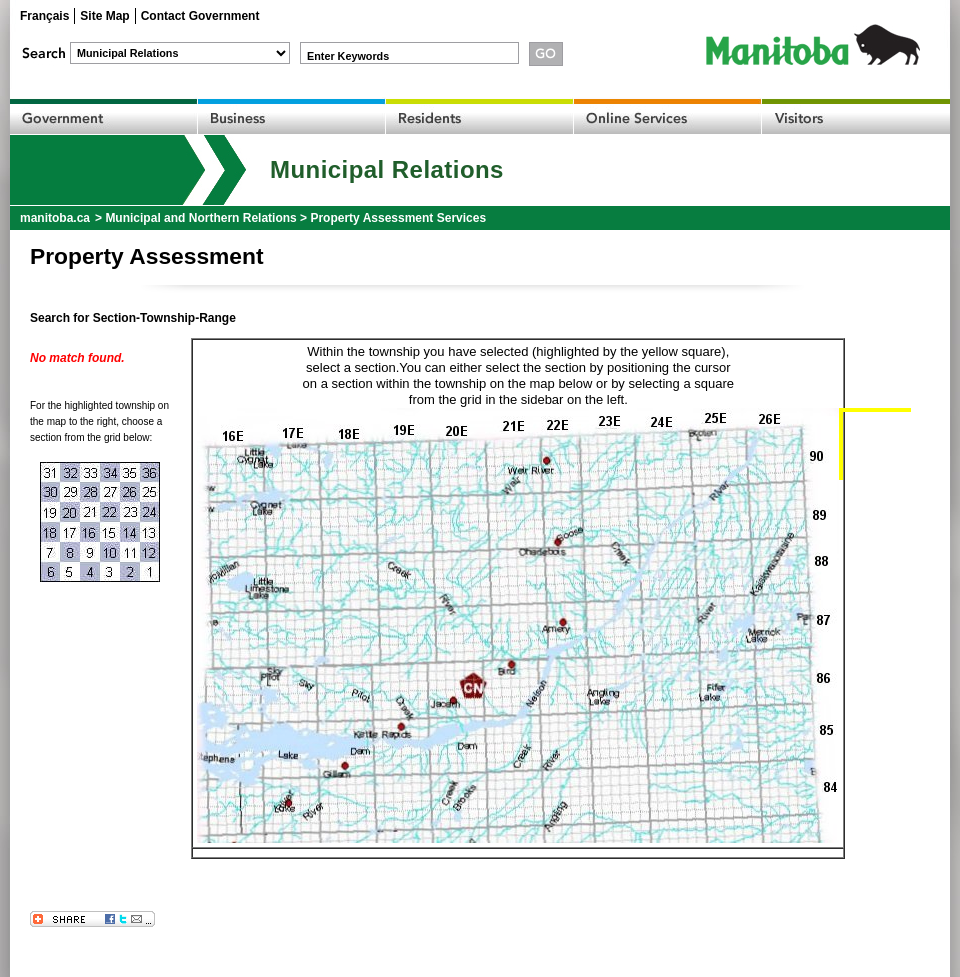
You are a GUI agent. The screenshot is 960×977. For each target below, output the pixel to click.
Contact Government (200, 16)
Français (44, 16)
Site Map (104, 16)
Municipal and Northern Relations (200, 218)
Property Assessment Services (398, 218)
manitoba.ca (55, 218)
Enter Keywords (348, 56)
